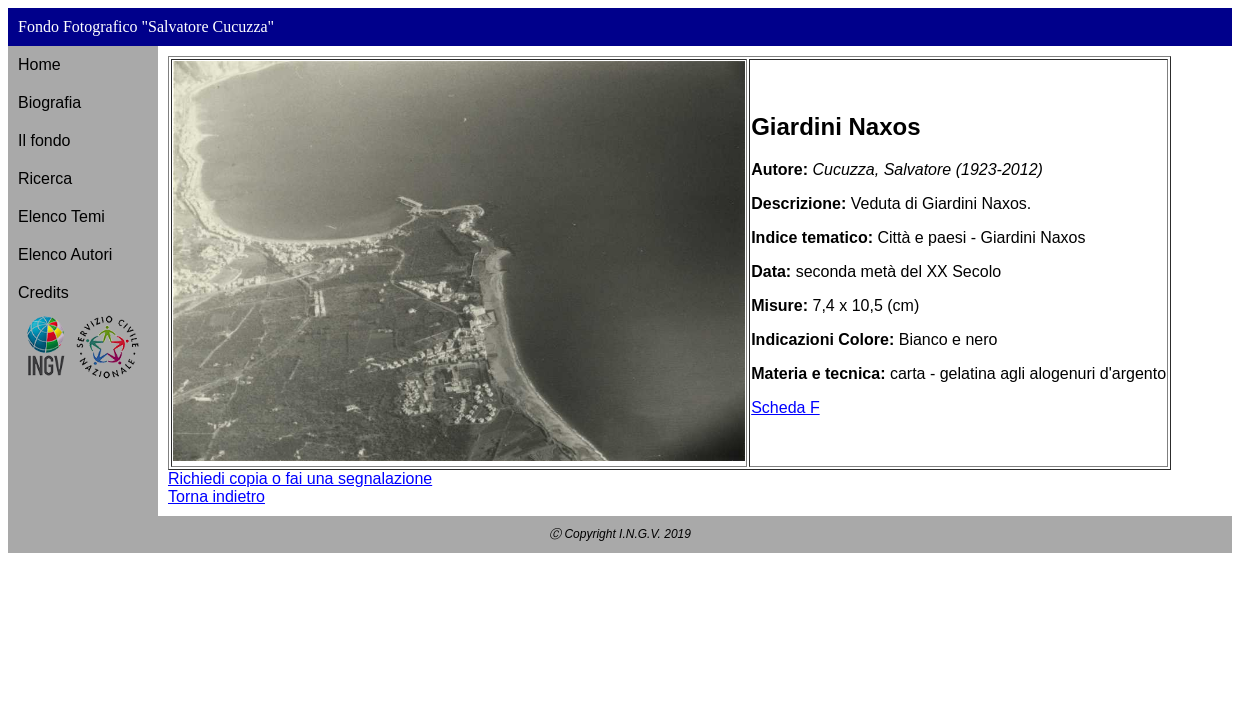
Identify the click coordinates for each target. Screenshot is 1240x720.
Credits (43, 292)
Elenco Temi (61, 216)
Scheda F (785, 407)
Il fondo (44, 140)
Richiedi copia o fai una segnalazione (300, 478)
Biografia (49, 102)
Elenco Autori (65, 254)
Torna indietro (216, 496)
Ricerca (45, 178)
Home (39, 64)
